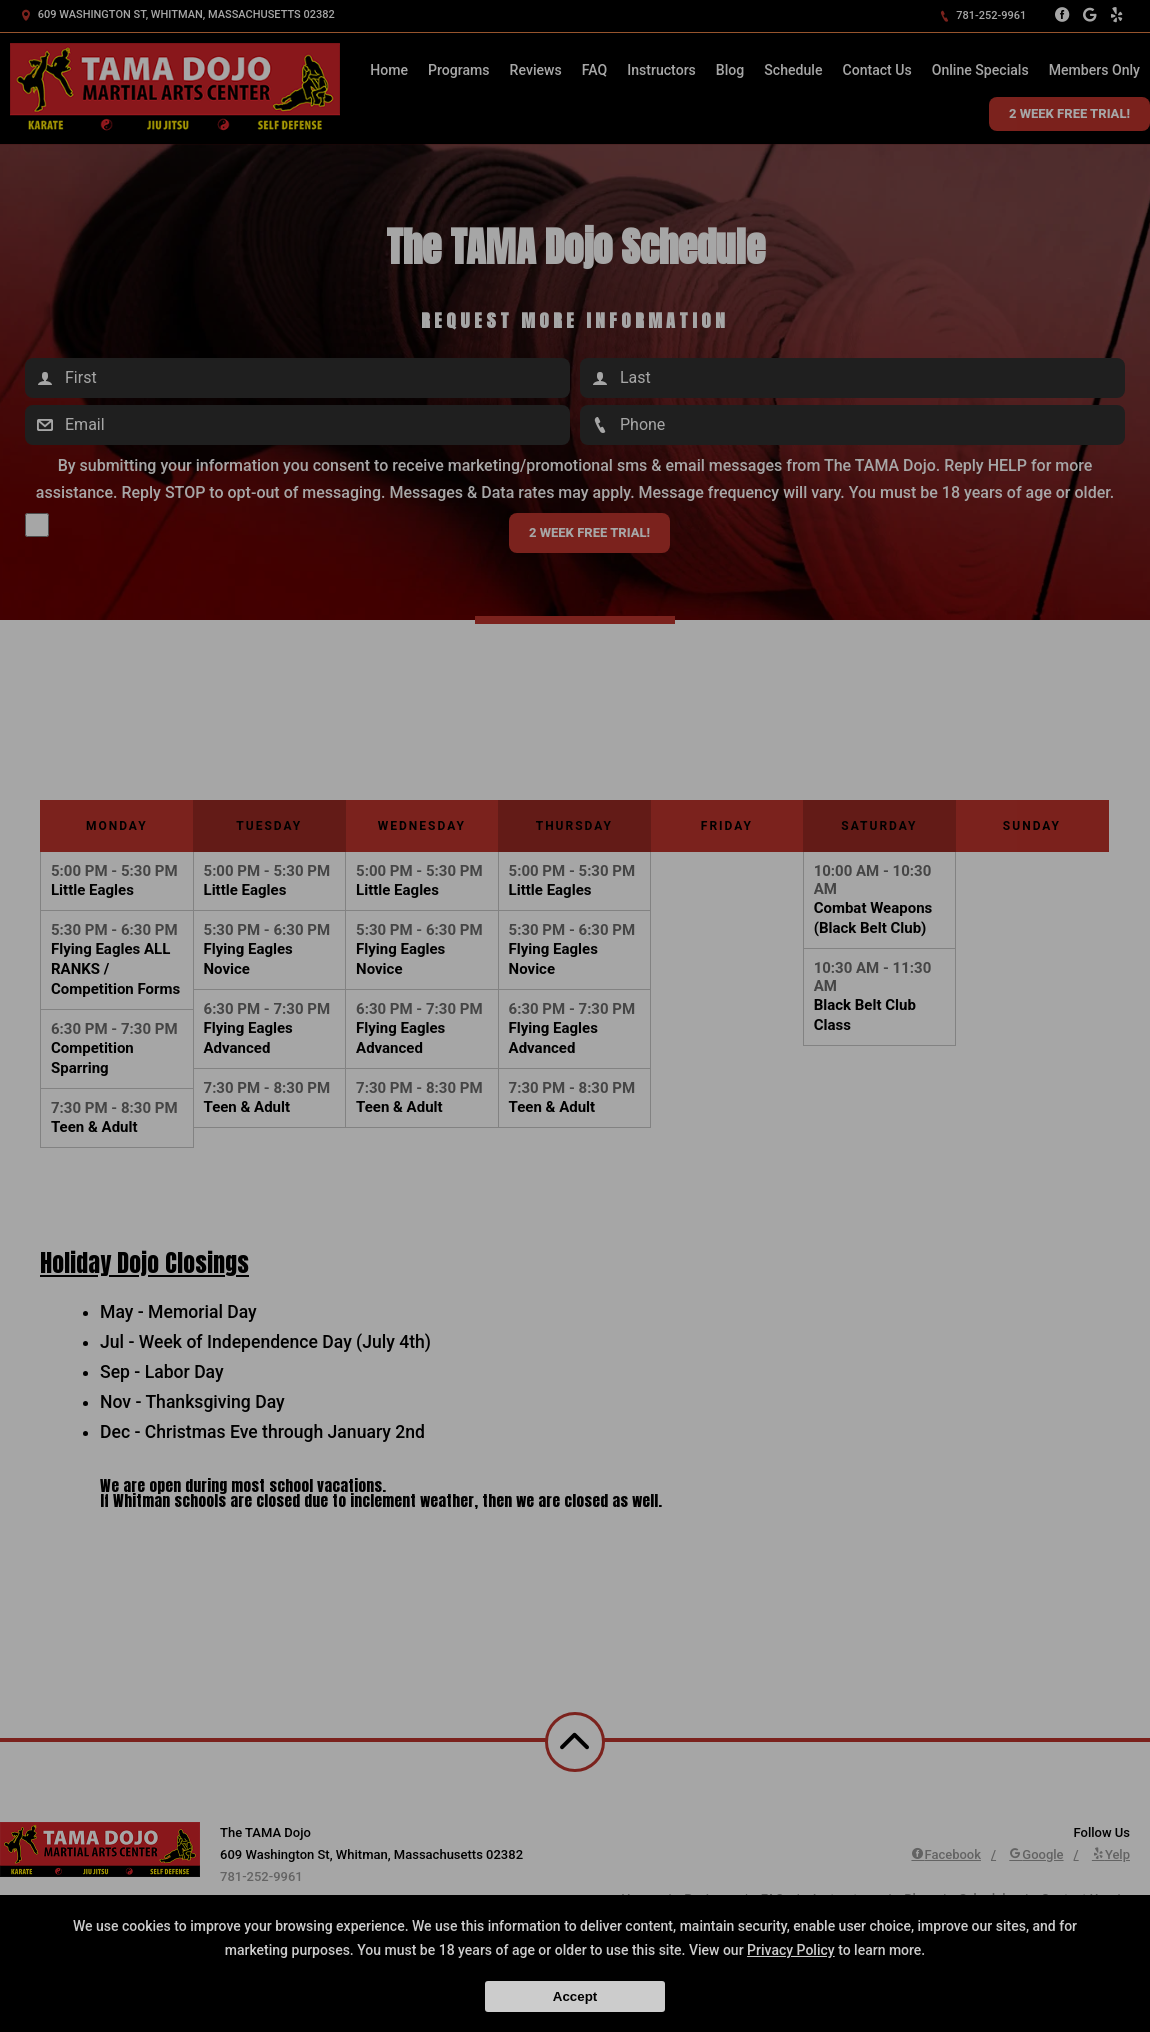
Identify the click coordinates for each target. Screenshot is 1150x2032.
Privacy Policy (791, 1950)
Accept (575, 1996)
